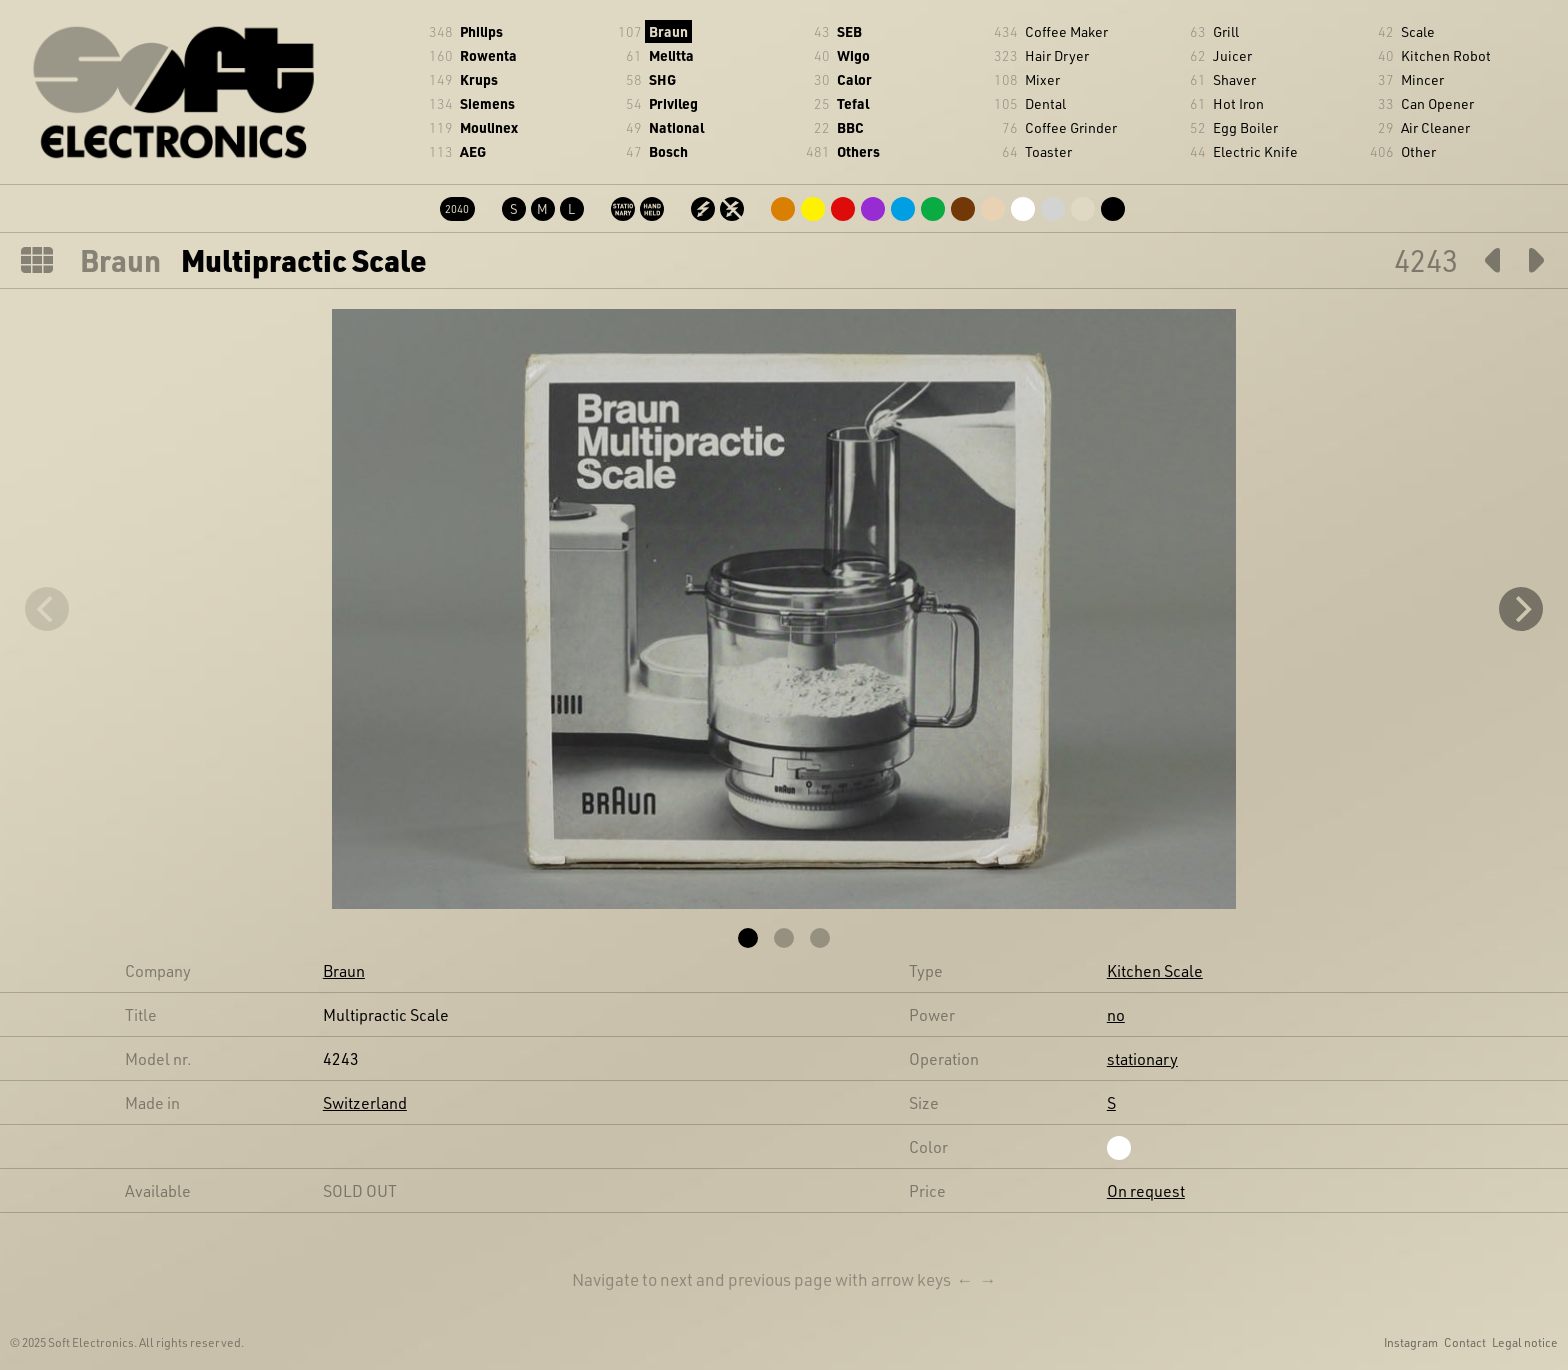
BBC (850, 127)
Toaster (1048, 151)
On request (1146, 1190)
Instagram (1411, 1342)
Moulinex (489, 127)
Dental (1045, 103)
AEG (473, 151)
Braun (668, 31)
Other (1418, 151)
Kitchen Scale (1155, 970)
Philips (481, 31)
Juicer (1232, 55)
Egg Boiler (1245, 127)
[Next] (1521, 609)
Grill (1226, 31)
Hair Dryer (1057, 55)
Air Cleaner (1435, 127)
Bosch (668, 151)
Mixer (1042, 79)
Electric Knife (1255, 151)
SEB (849, 31)
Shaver (1234, 79)
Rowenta (488, 55)
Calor (854, 79)
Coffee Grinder (1071, 127)
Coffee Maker (1066, 31)
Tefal (853, 103)
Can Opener (1437, 103)
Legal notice (1525, 1342)
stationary (1142, 1058)
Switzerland (365, 1102)
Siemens (487, 103)
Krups (479, 79)
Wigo (853, 55)
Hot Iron (1238, 103)
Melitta (671, 55)
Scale (1418, 31)
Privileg (673, 103)
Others (858, 151)
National (676, 127)
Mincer (1422, 79)
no (1116, 1014)
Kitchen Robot (1446, 55)
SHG (662, 79)
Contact (1465, 1342)
